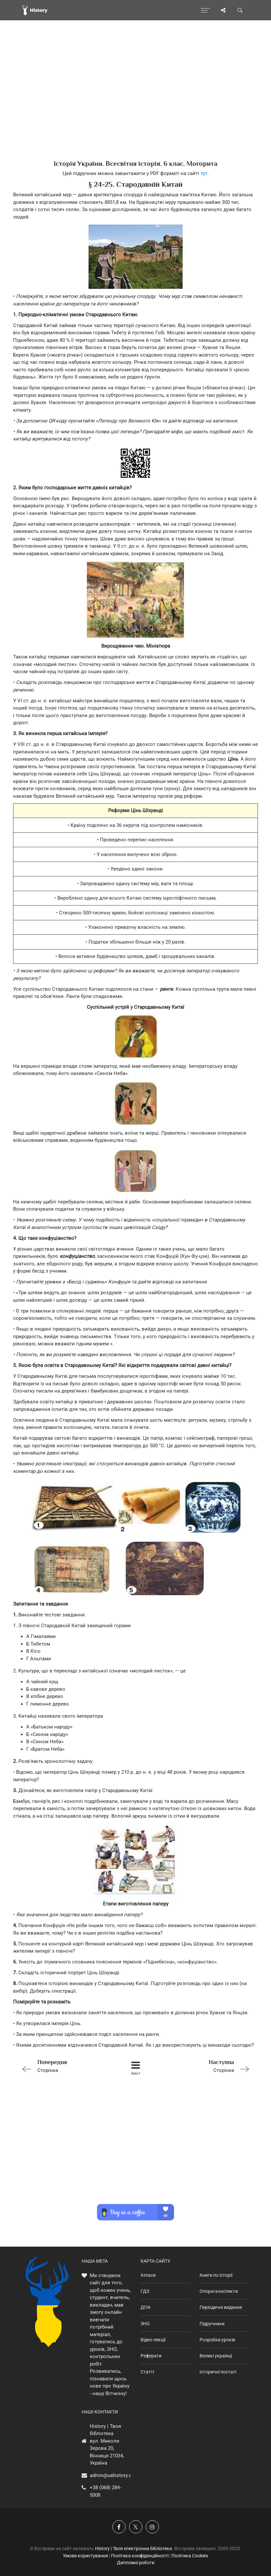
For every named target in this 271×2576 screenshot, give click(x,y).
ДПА (145, 2307)
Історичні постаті (218, 2371)
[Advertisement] (135, 101)
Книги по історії (216, 2275)
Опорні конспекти (219, 2291)
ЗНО (145, 2323)
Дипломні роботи (135, 2562)
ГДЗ (145, 2291)
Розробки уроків (217, 2339)
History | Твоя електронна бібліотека (133, 2548)
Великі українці (216, 2355)
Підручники (212, 2323)
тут (204, 173)
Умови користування (85, 2555)
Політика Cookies (189, 2555)
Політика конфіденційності (139, 2555)
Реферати (151, 2355)
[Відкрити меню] (205, 10)
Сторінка (64, 2065)
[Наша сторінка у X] (135, 2526)
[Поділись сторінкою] (223, 10)
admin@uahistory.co (112, 2475)
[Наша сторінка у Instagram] (152, 2526)
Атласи (148, 2275)
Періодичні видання (221, 2307)
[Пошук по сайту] (240, 10)
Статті (147, 2371)
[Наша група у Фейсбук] (119, 2526)
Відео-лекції (153, 2339)
